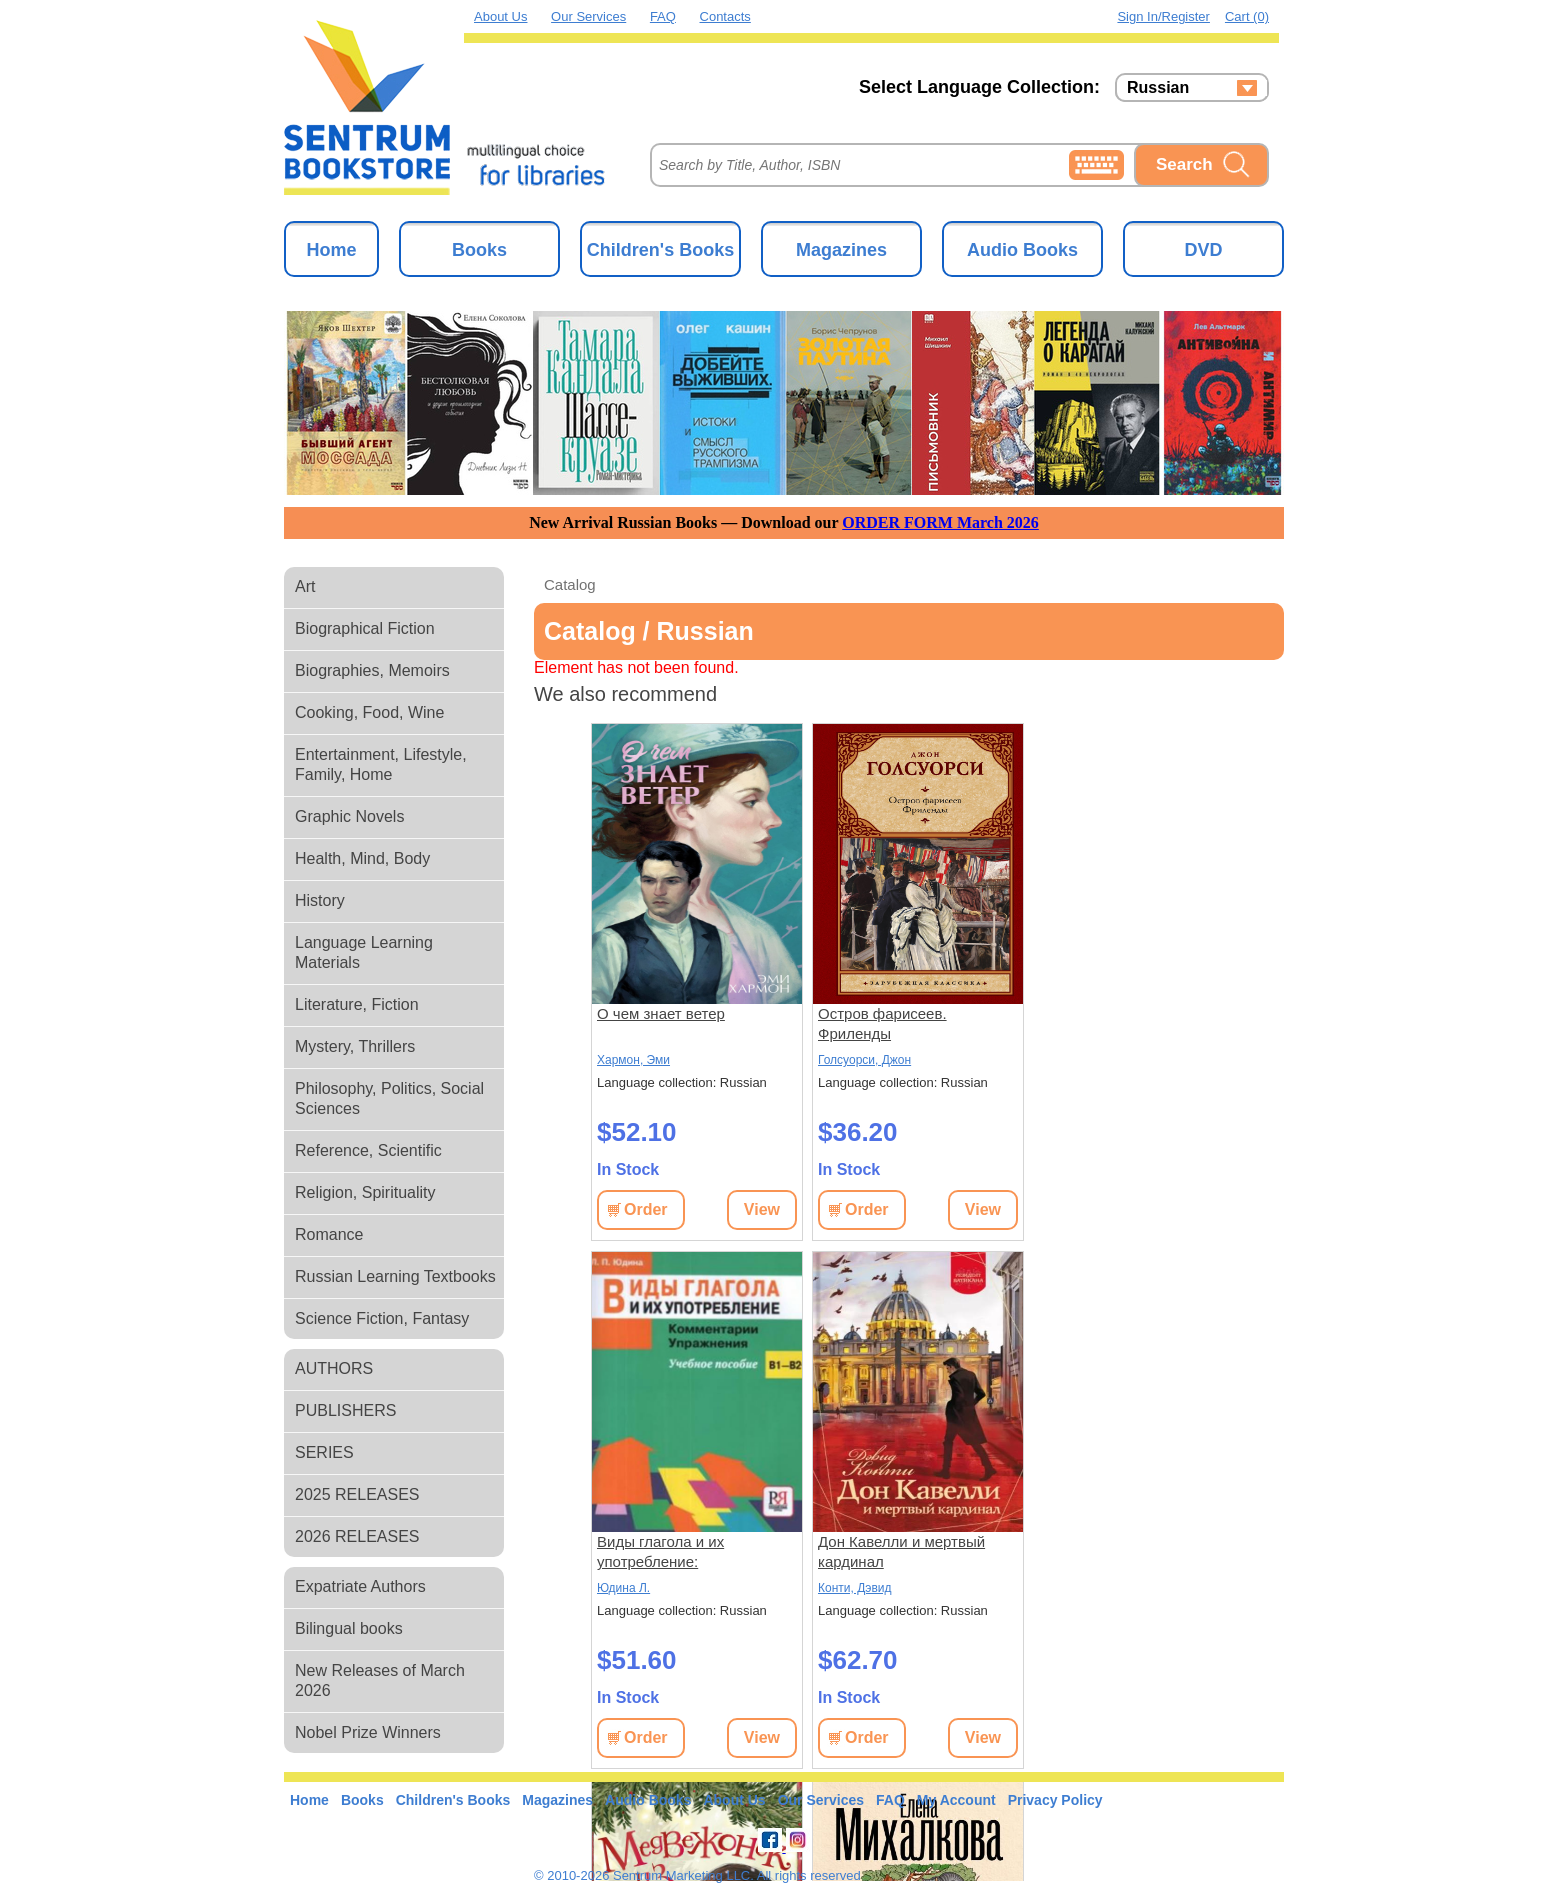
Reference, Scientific (368, 1150)
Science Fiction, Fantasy (382, 1318)
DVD (1203, 250)
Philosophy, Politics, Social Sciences (389, 1098)
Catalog (570, 584)
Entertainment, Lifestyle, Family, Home (381, 764)
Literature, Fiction (357, 1004)
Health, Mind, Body (362, 858)
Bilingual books (349, 1628)
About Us (500, 16)
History (320, 900)
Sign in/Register (1163, 16)
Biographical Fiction (365, 628)
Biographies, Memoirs (372, 670)
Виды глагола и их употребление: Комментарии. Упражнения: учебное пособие (693, 1552)
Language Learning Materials (364, 952)
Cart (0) (1247, 16)
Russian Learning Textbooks (395, 1276)
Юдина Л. (623, 1588)
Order (646, 1209)
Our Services (588, 16)
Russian (1158, 88)
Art (305, 586)
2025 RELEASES (357, 1494)
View (762, 1209)
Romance (329, 1234)
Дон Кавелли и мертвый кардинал (901, 1551)
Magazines (841, 250)
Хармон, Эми (633, 1060)
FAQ (663, 16)
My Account (956, 1800)
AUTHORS (334, 1368)
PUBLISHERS (345, 1410)
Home (331, 250)
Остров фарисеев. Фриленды (882, 1023)
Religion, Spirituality (365, 1192)
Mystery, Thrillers (355, 1046)
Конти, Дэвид (855, 1588)
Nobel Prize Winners (368, 1732)
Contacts (725, 16)
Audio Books (1022, 250)
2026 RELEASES (357, 1536)
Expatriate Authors (360, 1586)
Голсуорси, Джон (864, 1060)
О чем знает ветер (661, 1013)
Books (479, 250)
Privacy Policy (1055, 1800)
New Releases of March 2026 (380, 1680)
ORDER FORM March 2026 (940, 522)
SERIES (324, 1452)
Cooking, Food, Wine (369, 712)
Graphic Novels (349, 816)
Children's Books (660, 250)
